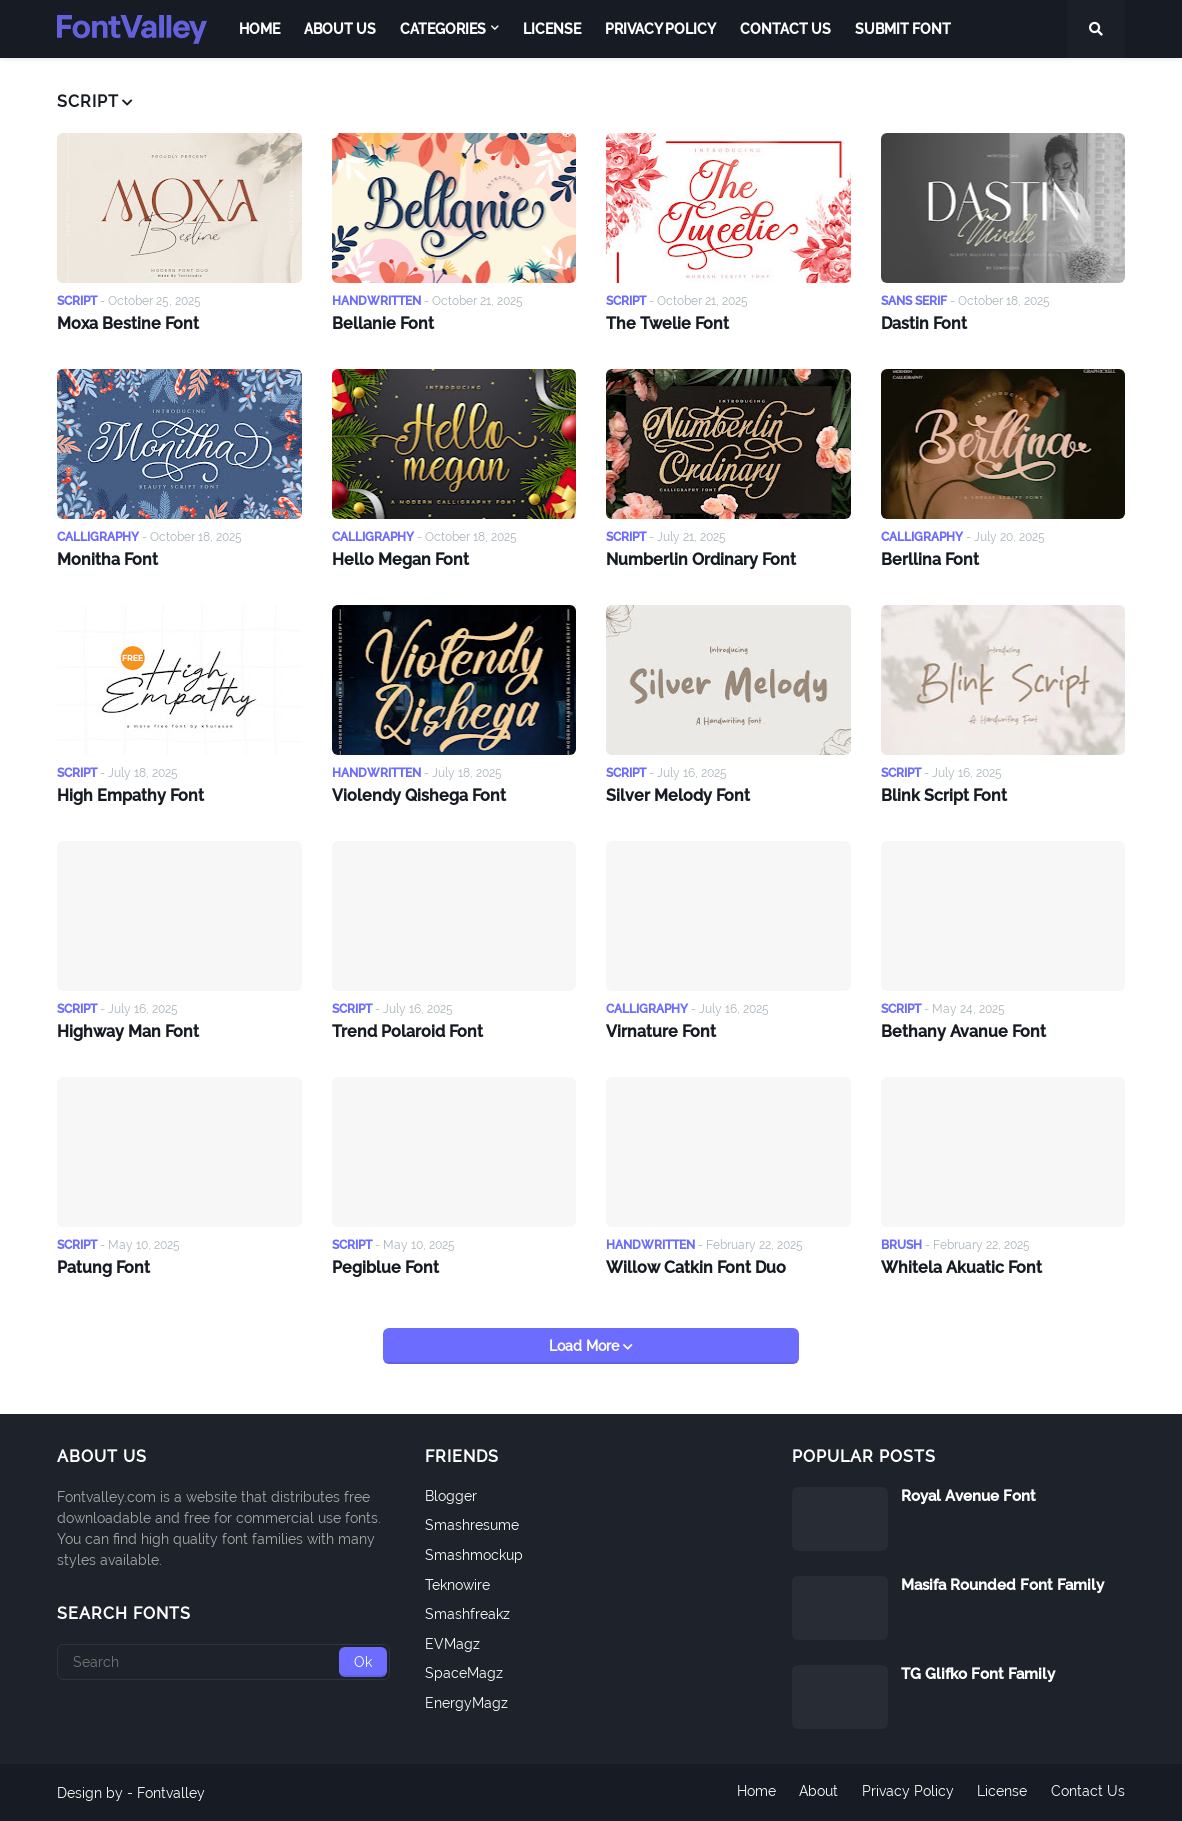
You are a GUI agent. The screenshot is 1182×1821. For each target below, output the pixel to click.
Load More (586, 1345)
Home (754, 1792)
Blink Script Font (944, 793)
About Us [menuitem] (340, 29)
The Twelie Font (667, 322)
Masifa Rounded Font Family (1002, 1584)
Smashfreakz (467, 1613)
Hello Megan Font (400, 557)
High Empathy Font (130, 793)
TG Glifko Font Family (978, 1673)
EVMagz (452, 1643)
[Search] (223, 1661)
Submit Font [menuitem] (903, 29)
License (1002, 1792)
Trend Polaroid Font (407, 1029)
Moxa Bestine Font (128, 322)
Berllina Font (930, 557)
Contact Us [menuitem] (785, 29)
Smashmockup (474, 1554)
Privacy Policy (907, 1792)
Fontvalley (171, 1792)
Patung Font (103, 1265)
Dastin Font (924, 322)
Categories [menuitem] (443, 29)
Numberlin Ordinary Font (701, 557)
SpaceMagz (464, 1672)
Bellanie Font (383, 322)
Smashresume (472, 1524)
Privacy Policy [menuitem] (660, 29)
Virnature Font (661, 1029)
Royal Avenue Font (968, 1495)
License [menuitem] (552, 29)
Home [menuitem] (259, 29)
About (817, 1792)
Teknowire (457, 1583)
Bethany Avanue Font (963, 1029)
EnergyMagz (466, 1702)
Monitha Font (107, 557)
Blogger (451, 1495)
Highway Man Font (128, 1029)
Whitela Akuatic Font (961, 1265)
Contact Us (1088, 1792)
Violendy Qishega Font (419, 793)
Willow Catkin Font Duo (696, 1265)
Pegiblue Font (385, 1265)
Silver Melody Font (678, 793)
